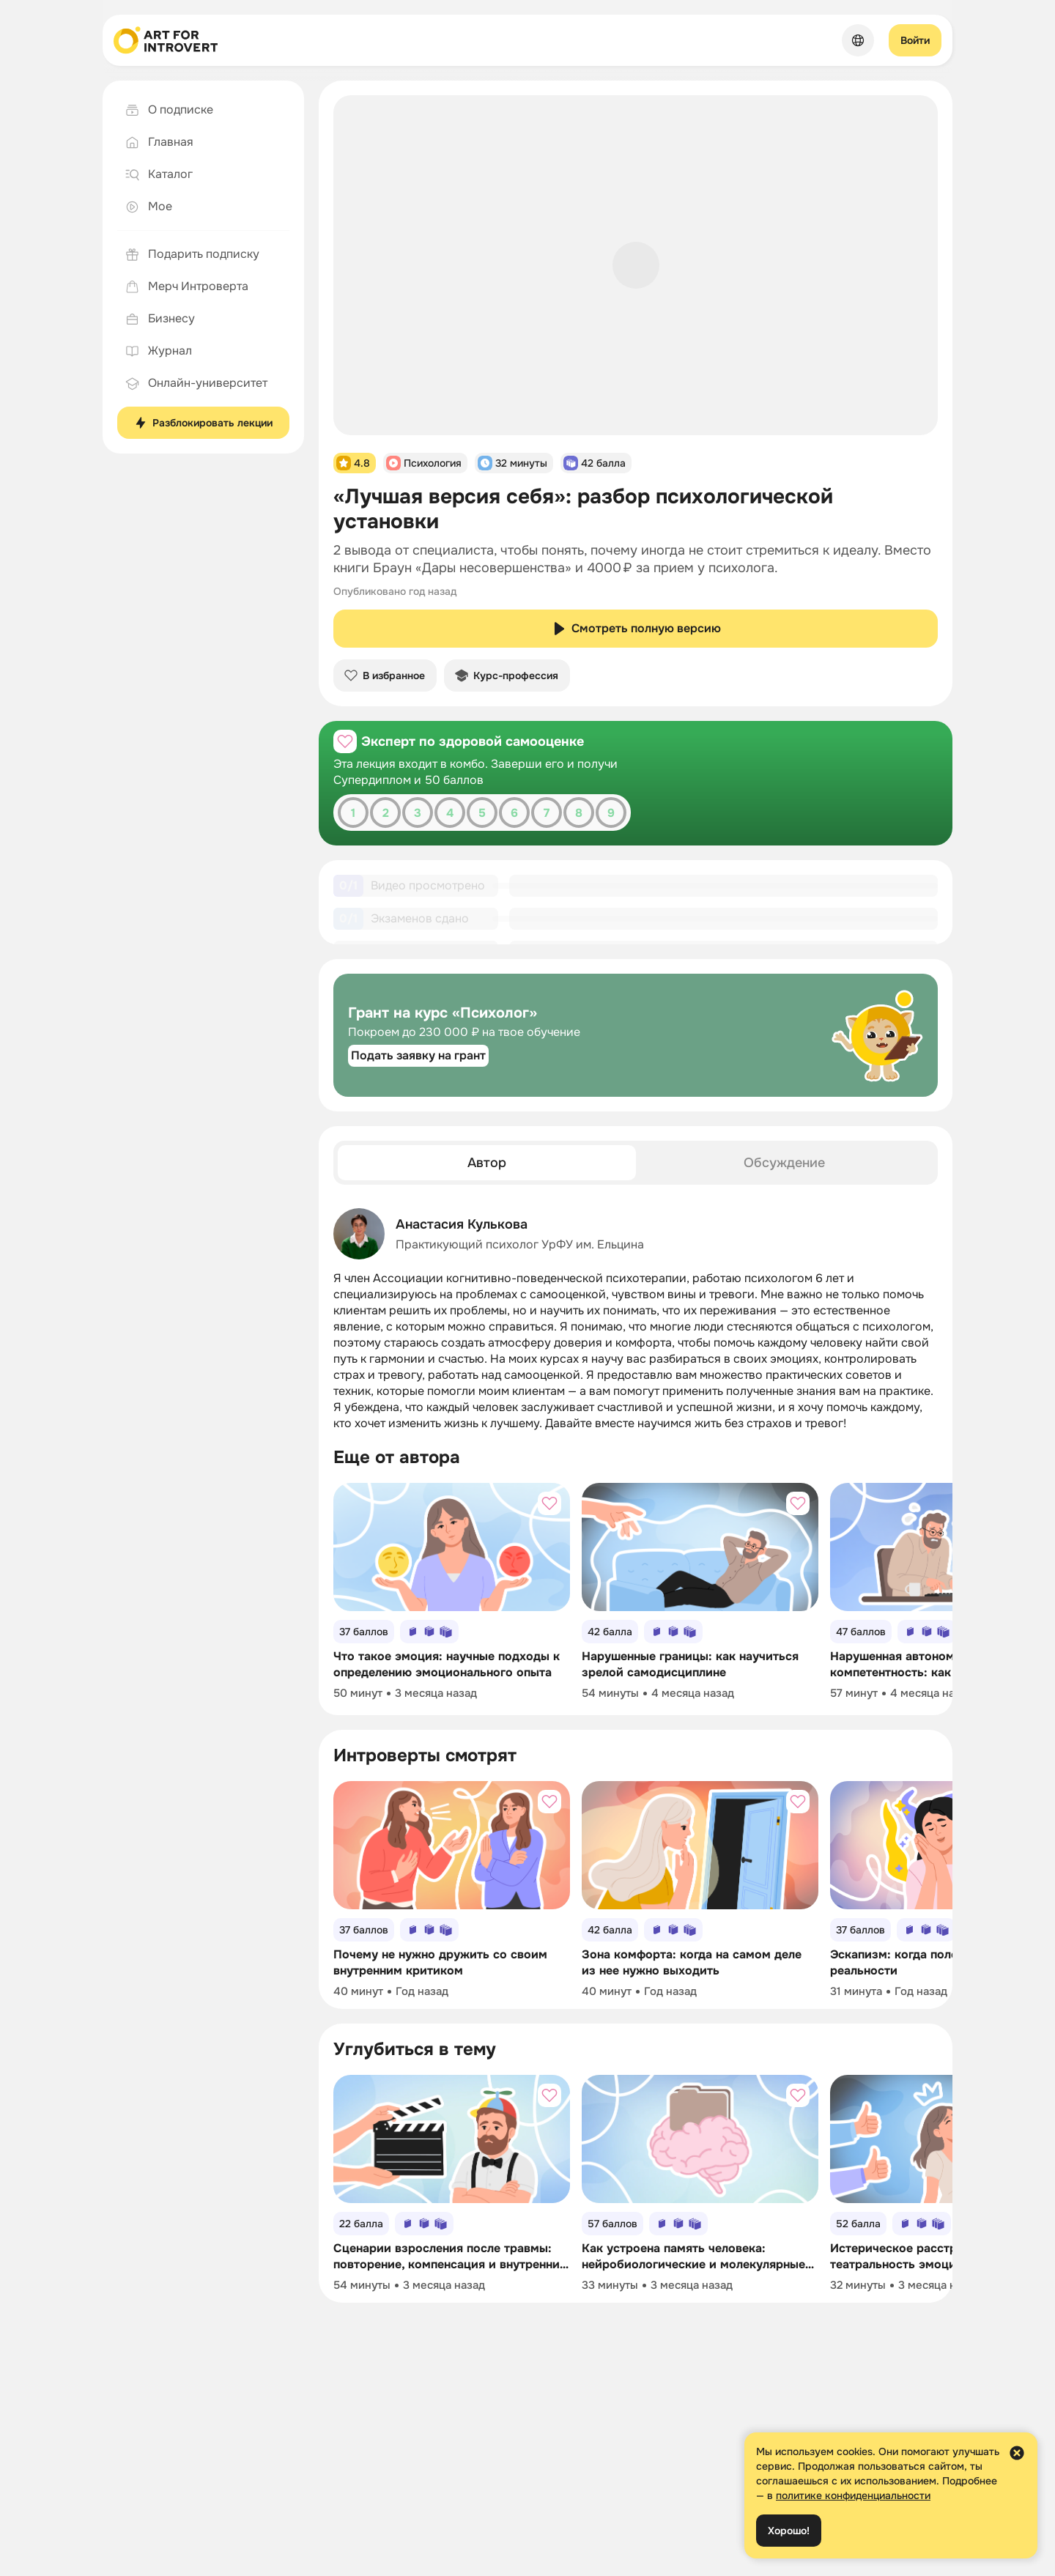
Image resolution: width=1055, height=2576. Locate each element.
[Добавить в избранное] (345, 741)
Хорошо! (789, 2530)
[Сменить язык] (858, 40)
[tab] (487, 1175)
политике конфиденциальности (853, 2495)
